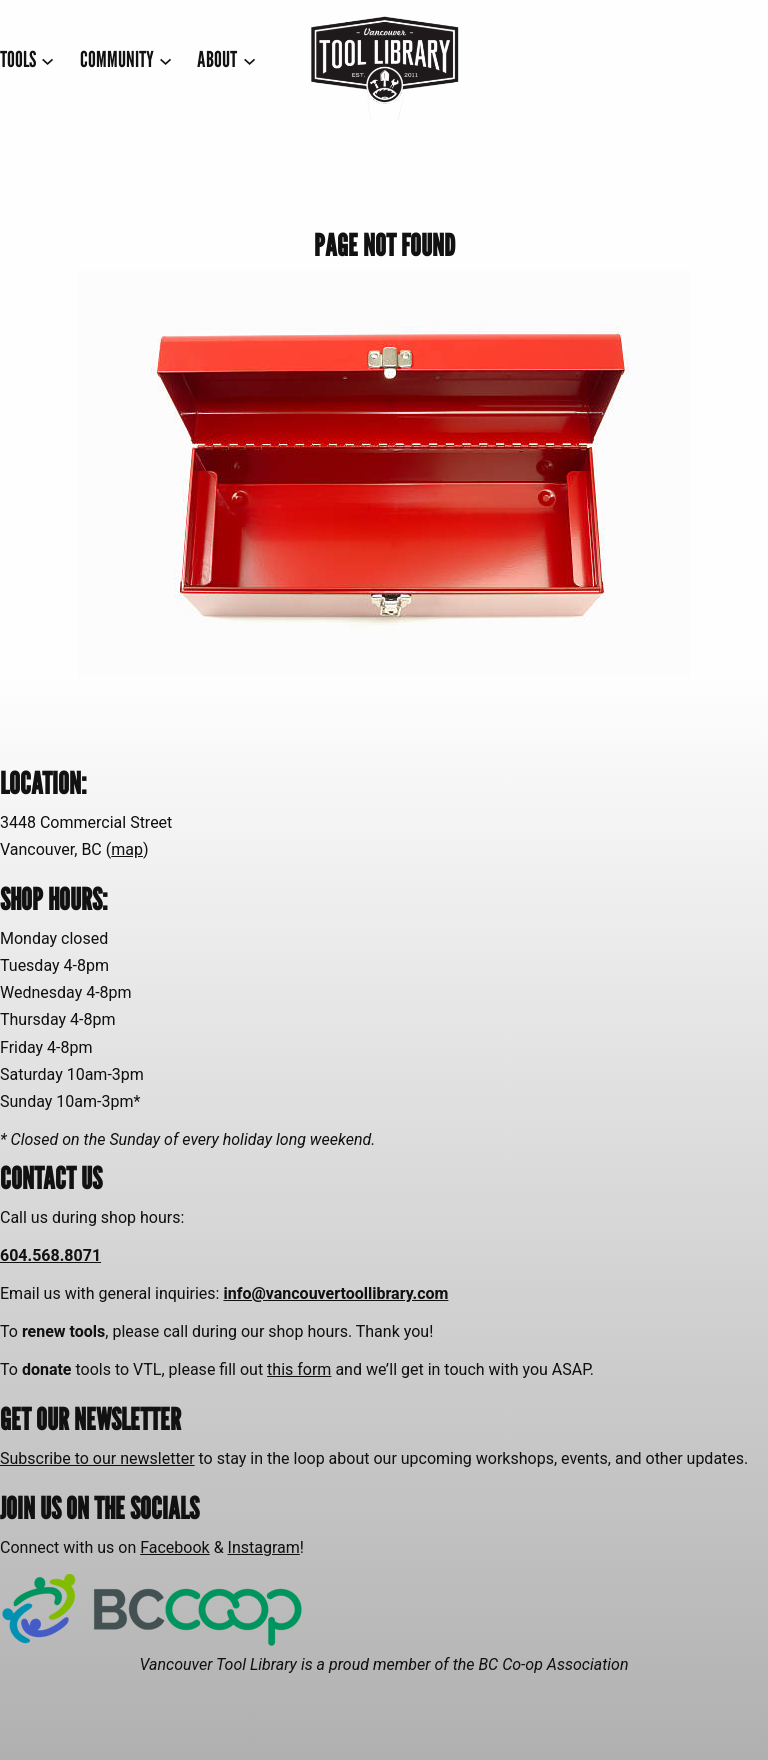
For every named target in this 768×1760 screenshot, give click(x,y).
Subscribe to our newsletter (97, 1458)
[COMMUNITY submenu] (126, 59)
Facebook (174, 1547)
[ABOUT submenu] (226, 59)
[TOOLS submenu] (27, 59)
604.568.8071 (50, 1255)
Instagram (264, 1547)
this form (299, 1369)
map (127, 849)
